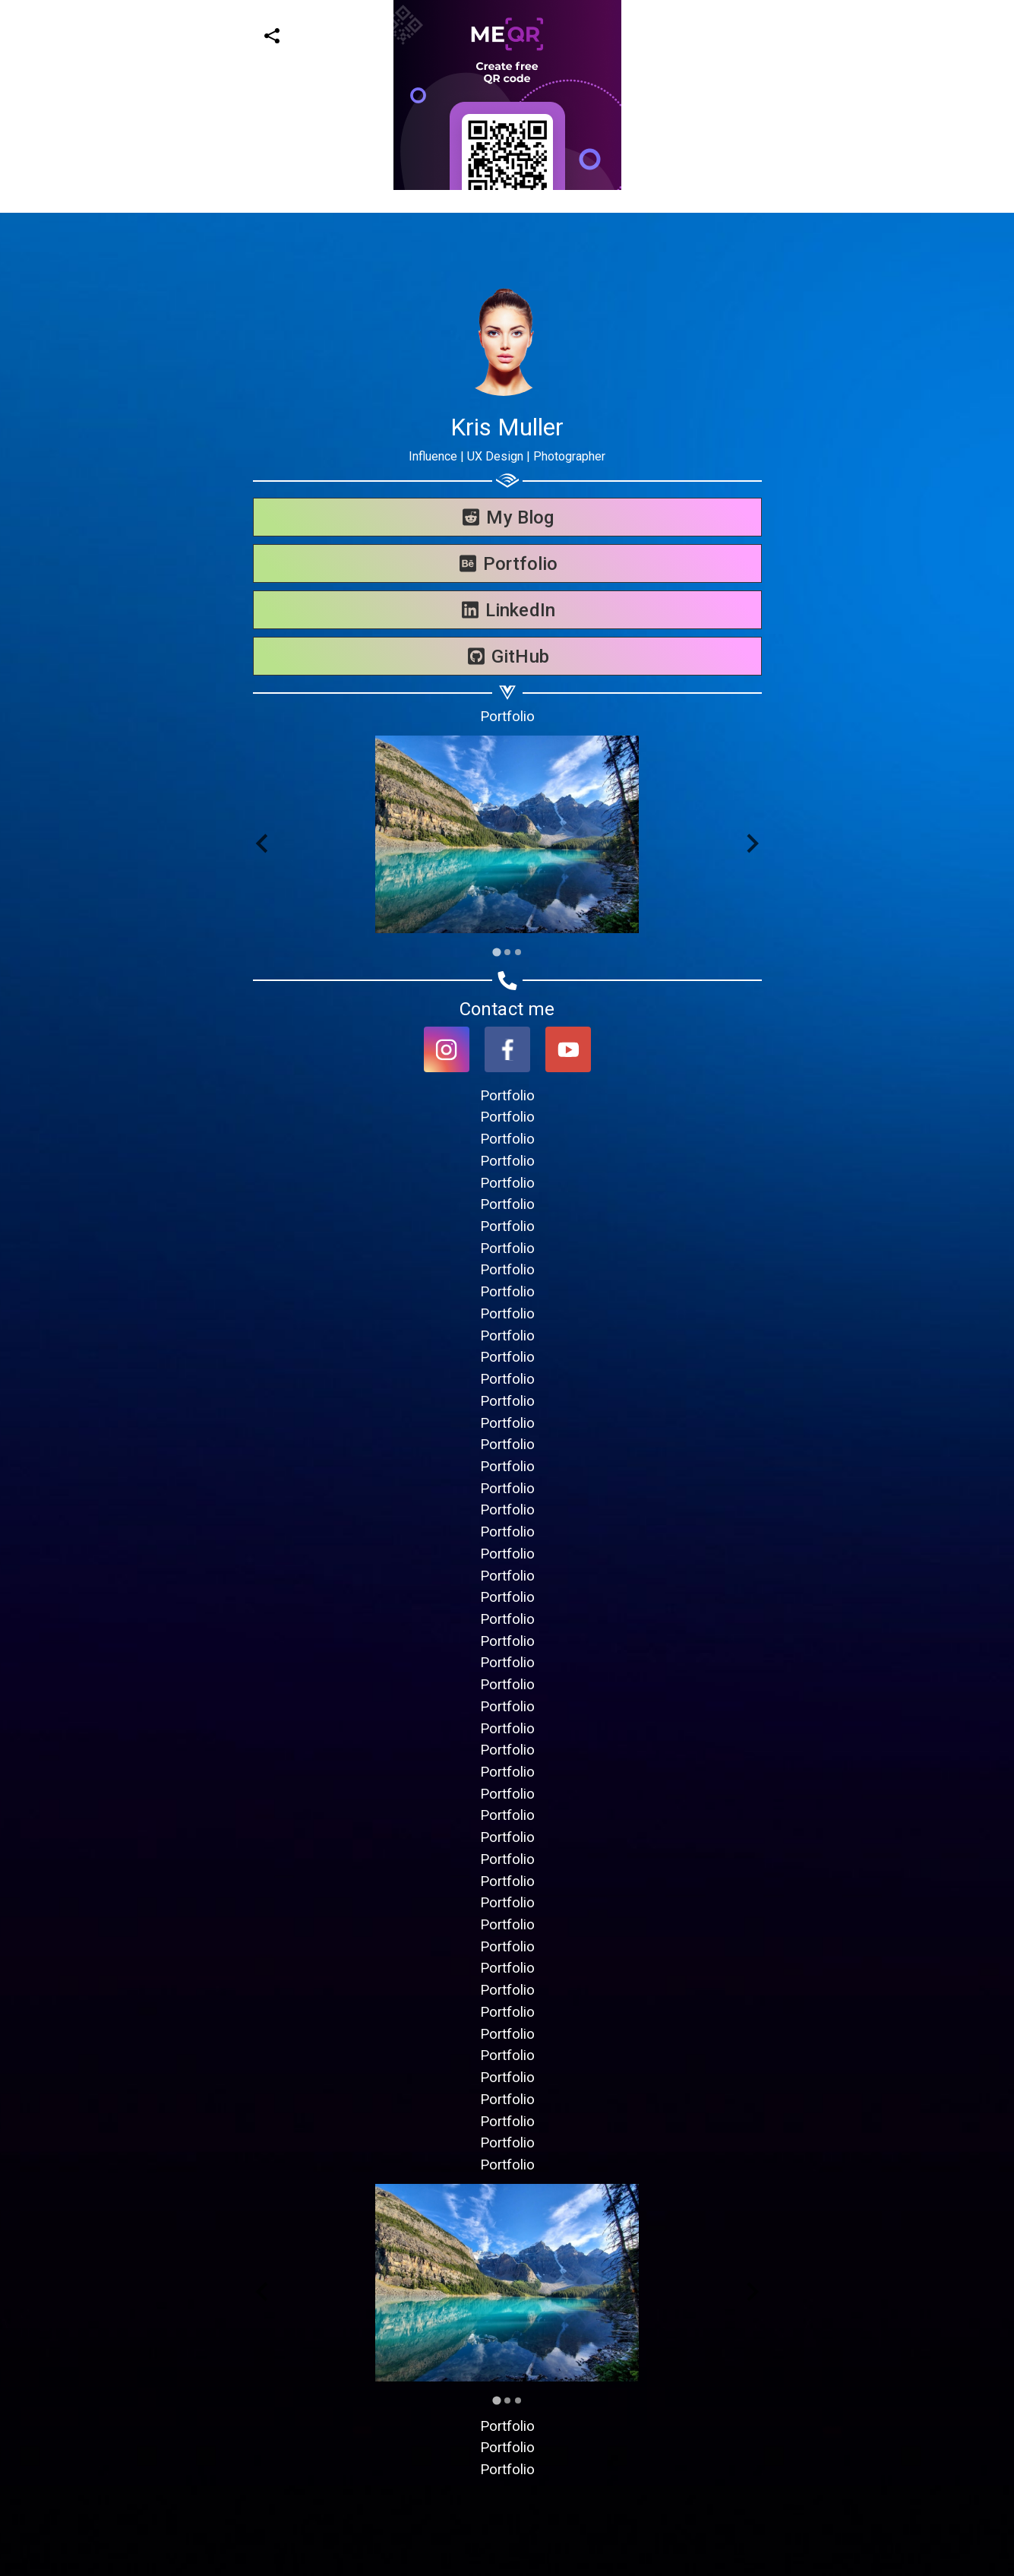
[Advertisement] (455, 296)
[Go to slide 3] (518, 952)
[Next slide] (751, 844)
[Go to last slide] (263, 844)
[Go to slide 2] (507, 952)
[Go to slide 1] (496, 952)
